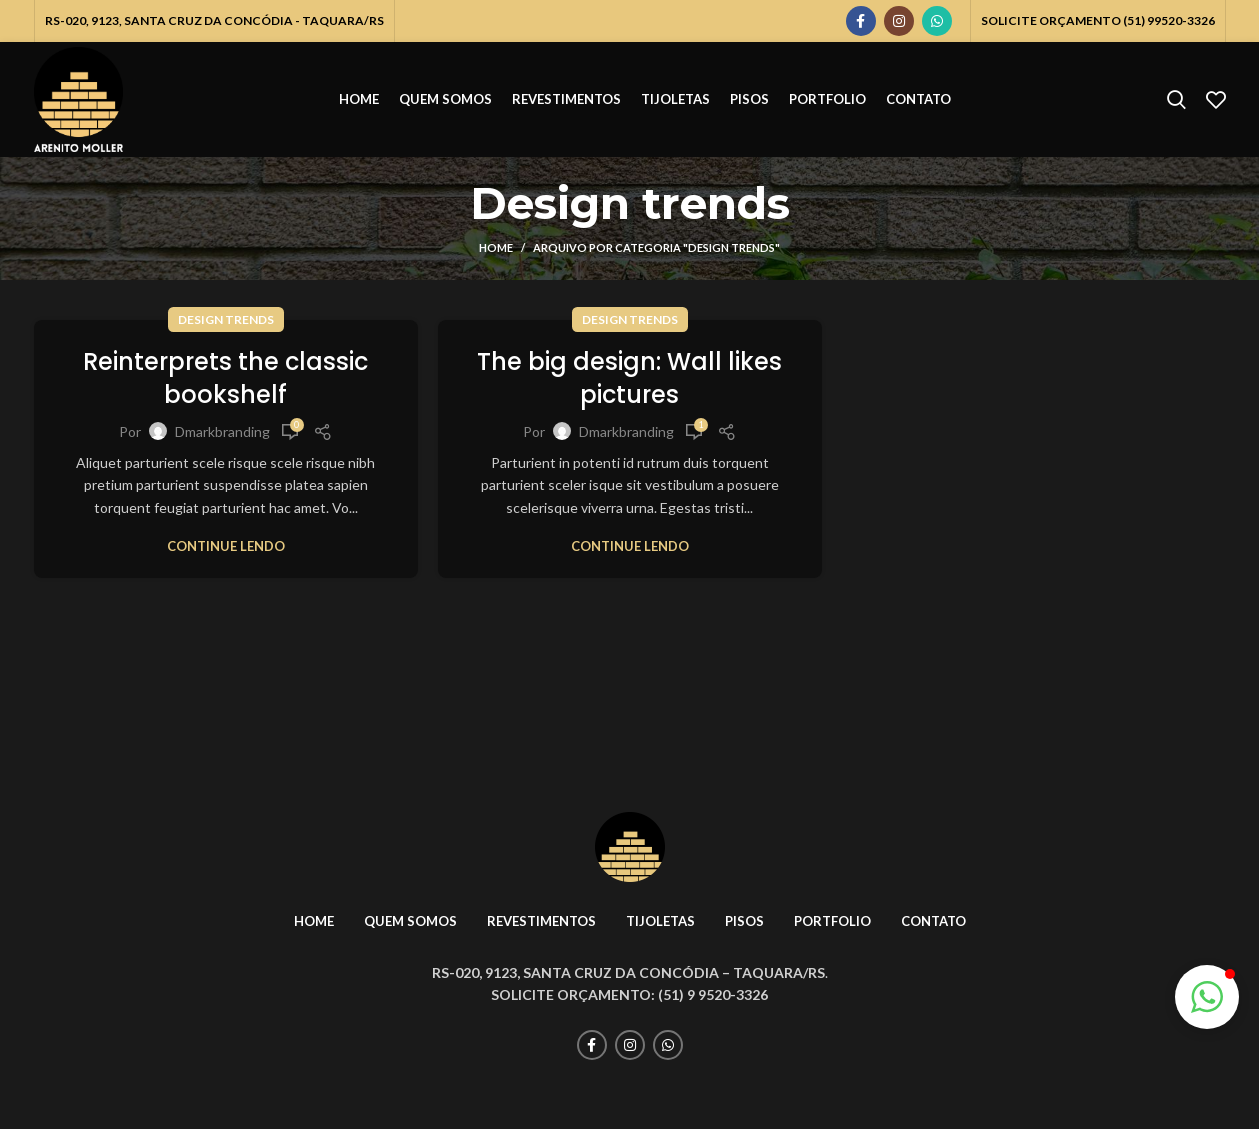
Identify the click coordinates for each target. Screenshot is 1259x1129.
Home (496, 247)
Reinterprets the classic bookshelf (225, 378)
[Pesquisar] (1176, 100)
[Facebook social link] (861, 21)
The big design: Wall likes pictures (629, 378)
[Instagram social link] (899, 21)
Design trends (226, 319)
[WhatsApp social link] (937, 21)
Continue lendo (226, 546)
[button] (1207, 997)
